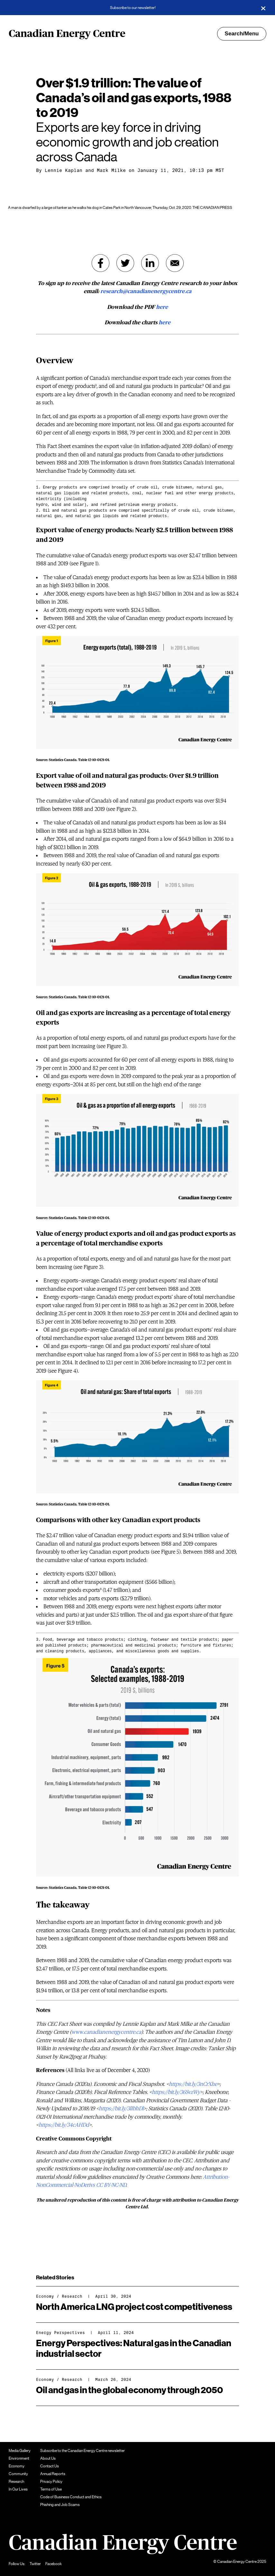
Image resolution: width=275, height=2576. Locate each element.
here (162, 307)
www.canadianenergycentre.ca (106, 2032)
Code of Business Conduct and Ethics (71, 2497)
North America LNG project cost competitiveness (134, 2306)
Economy (45, 2296)
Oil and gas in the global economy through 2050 (129, 2390)
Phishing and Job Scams (60, 2505)
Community (18, 2474)
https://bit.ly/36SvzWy (176, 2092)
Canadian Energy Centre (67, 34)
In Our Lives (18, 2489)
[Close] (263, 7)
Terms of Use (51, 2489)
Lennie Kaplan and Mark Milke (85, 170)
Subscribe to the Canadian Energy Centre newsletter (82, 2451)
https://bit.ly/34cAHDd (64, 2125)
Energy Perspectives (60, 2332)
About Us (48, 2458)
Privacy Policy (51, 2481)
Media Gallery (20, 2451)
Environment (19, 2458)
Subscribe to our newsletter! (133, 8)
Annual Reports (52, 2474)
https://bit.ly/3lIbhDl (121, 2108)
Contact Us (49, 2466)
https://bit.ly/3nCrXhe (193, 2084)
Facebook (53, 2564)
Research (72, 2296)
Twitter (35, 2564)
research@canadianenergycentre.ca (145, 291)
